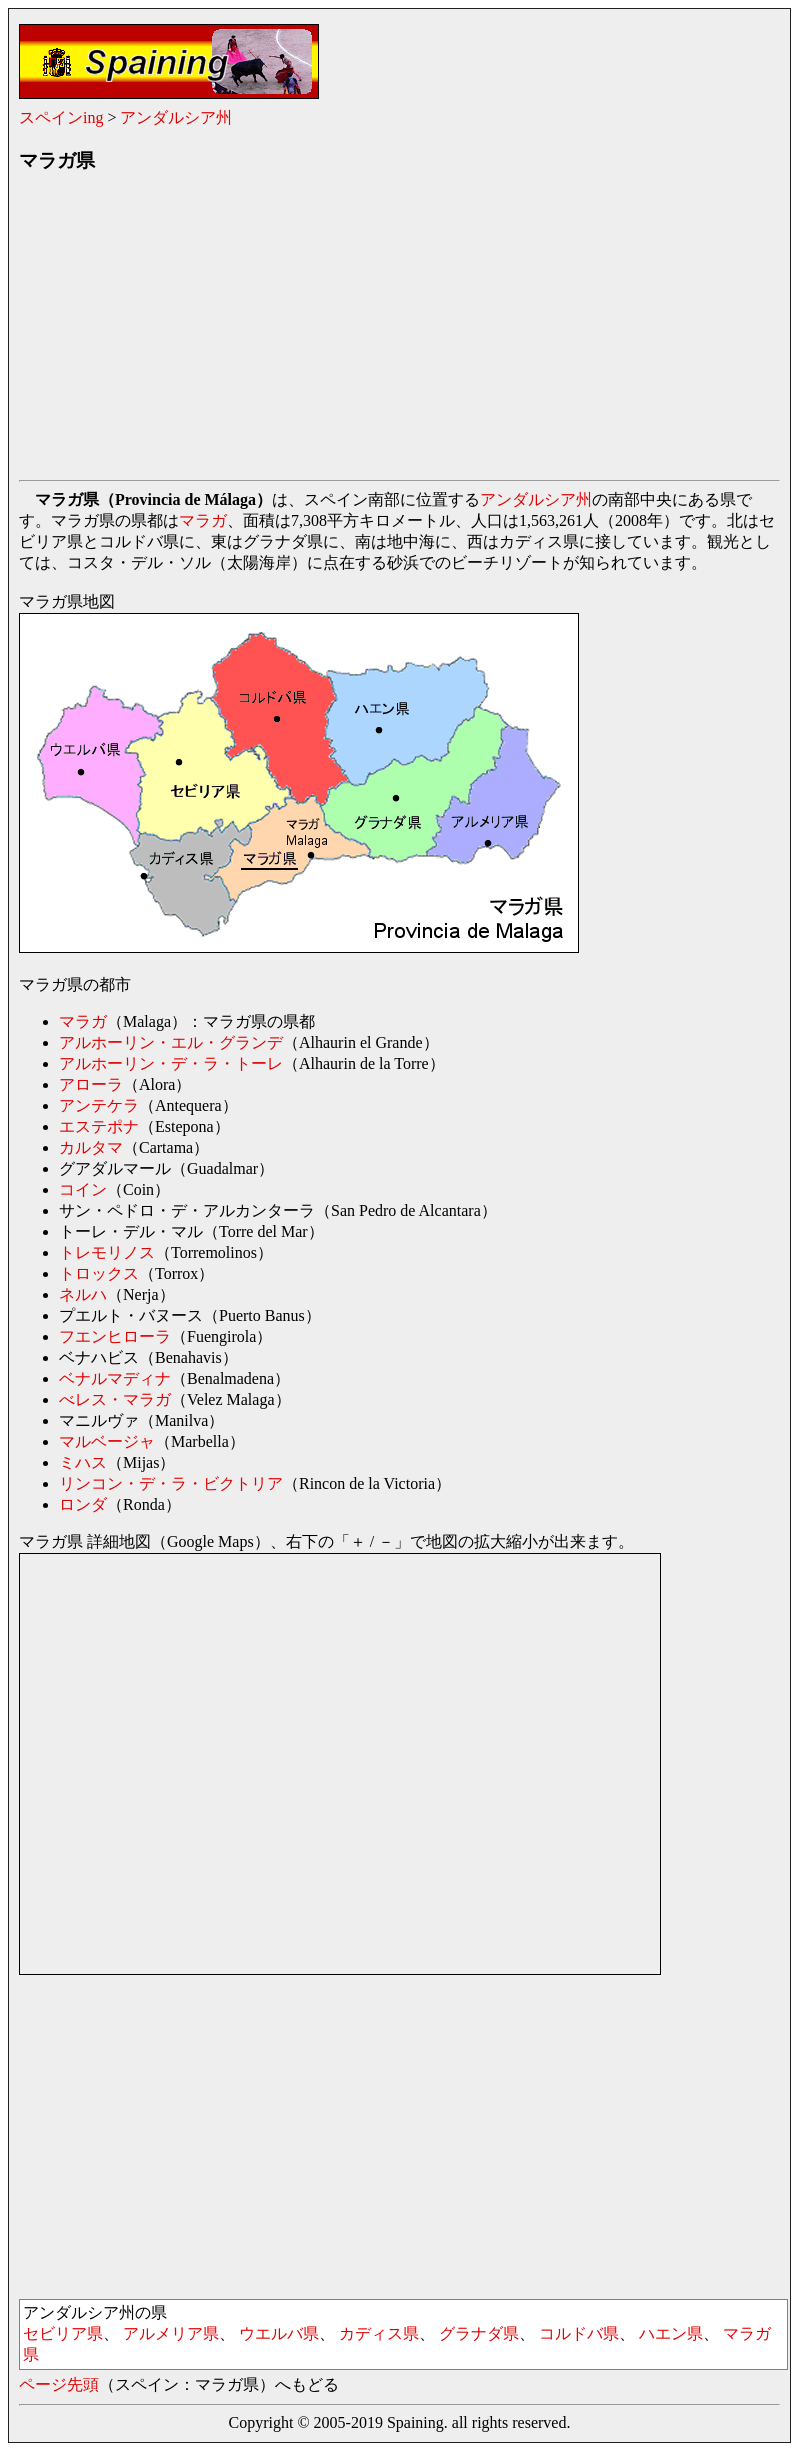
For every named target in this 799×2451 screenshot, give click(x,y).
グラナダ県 (479, 2333)
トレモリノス (107, 1252)
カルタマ (91, 1147)
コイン (83, 1189)
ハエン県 (671, 2333)
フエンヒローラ (115, 1336)
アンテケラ (99, 1105)
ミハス (83, 1462)
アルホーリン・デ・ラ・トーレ (171, 1063)
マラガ (203, 520)
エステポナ (99, 1126)
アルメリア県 (171, 2333)
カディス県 (379, 2333)
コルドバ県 (579, 2333)
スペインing (61, 117)
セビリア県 (63, 2333)
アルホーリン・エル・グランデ (171, 1042)
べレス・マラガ (115, 1399)
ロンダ (83, 1504)
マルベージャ (107, 1441)
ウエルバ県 (279, 2333)
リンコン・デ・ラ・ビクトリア (171, 1483)
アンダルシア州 (176, 117)
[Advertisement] (399, 332)
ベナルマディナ (115, 1378)
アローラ (91, 1084)
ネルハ (83, 1294)
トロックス (99, 1273)
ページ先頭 (59, 2384)
